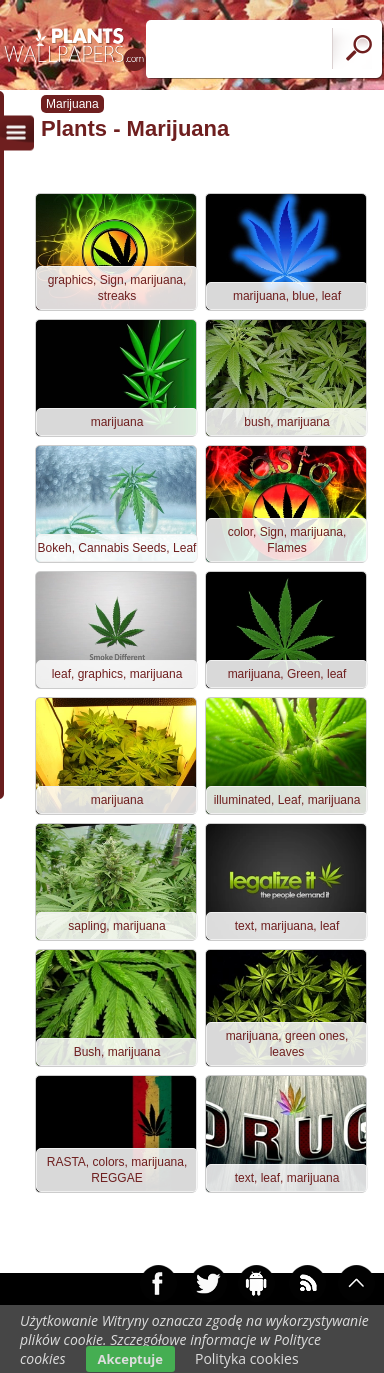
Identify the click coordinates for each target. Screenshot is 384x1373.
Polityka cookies (247, 1358)
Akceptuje (130, 1359)
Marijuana (72, 104)
